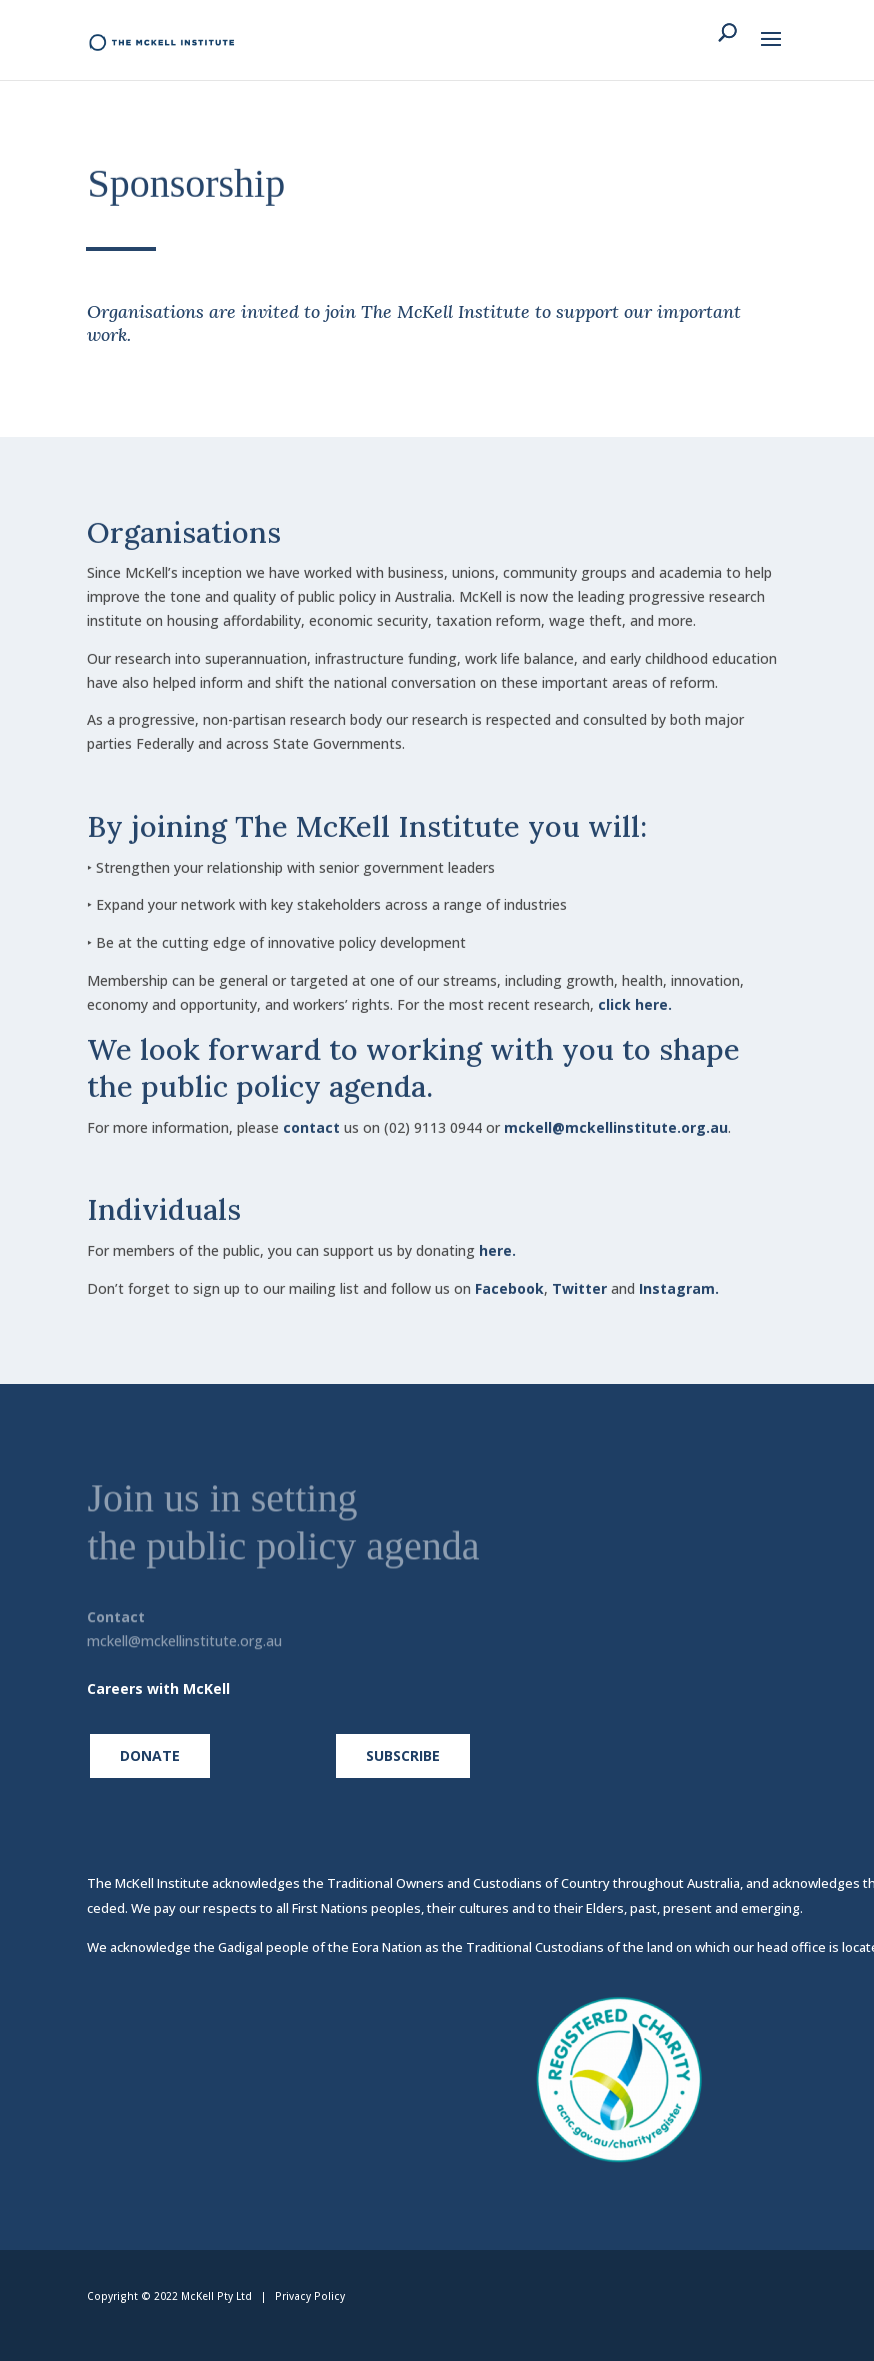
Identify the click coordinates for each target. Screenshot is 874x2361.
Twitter (579, 1273)
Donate (150, 1755)
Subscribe (403, 1755)
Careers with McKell (158, 1688)
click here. (635, 988)
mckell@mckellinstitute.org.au (616, 1112)
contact (311, 1112)
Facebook (509, 1273)
